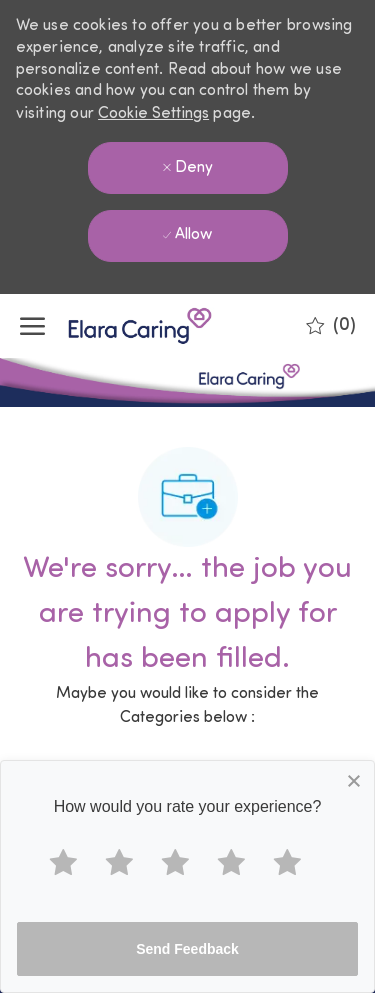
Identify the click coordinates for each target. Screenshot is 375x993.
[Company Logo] (120, 326)
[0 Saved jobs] (331, 326)
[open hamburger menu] (32, 326)
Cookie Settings (153, 114)
